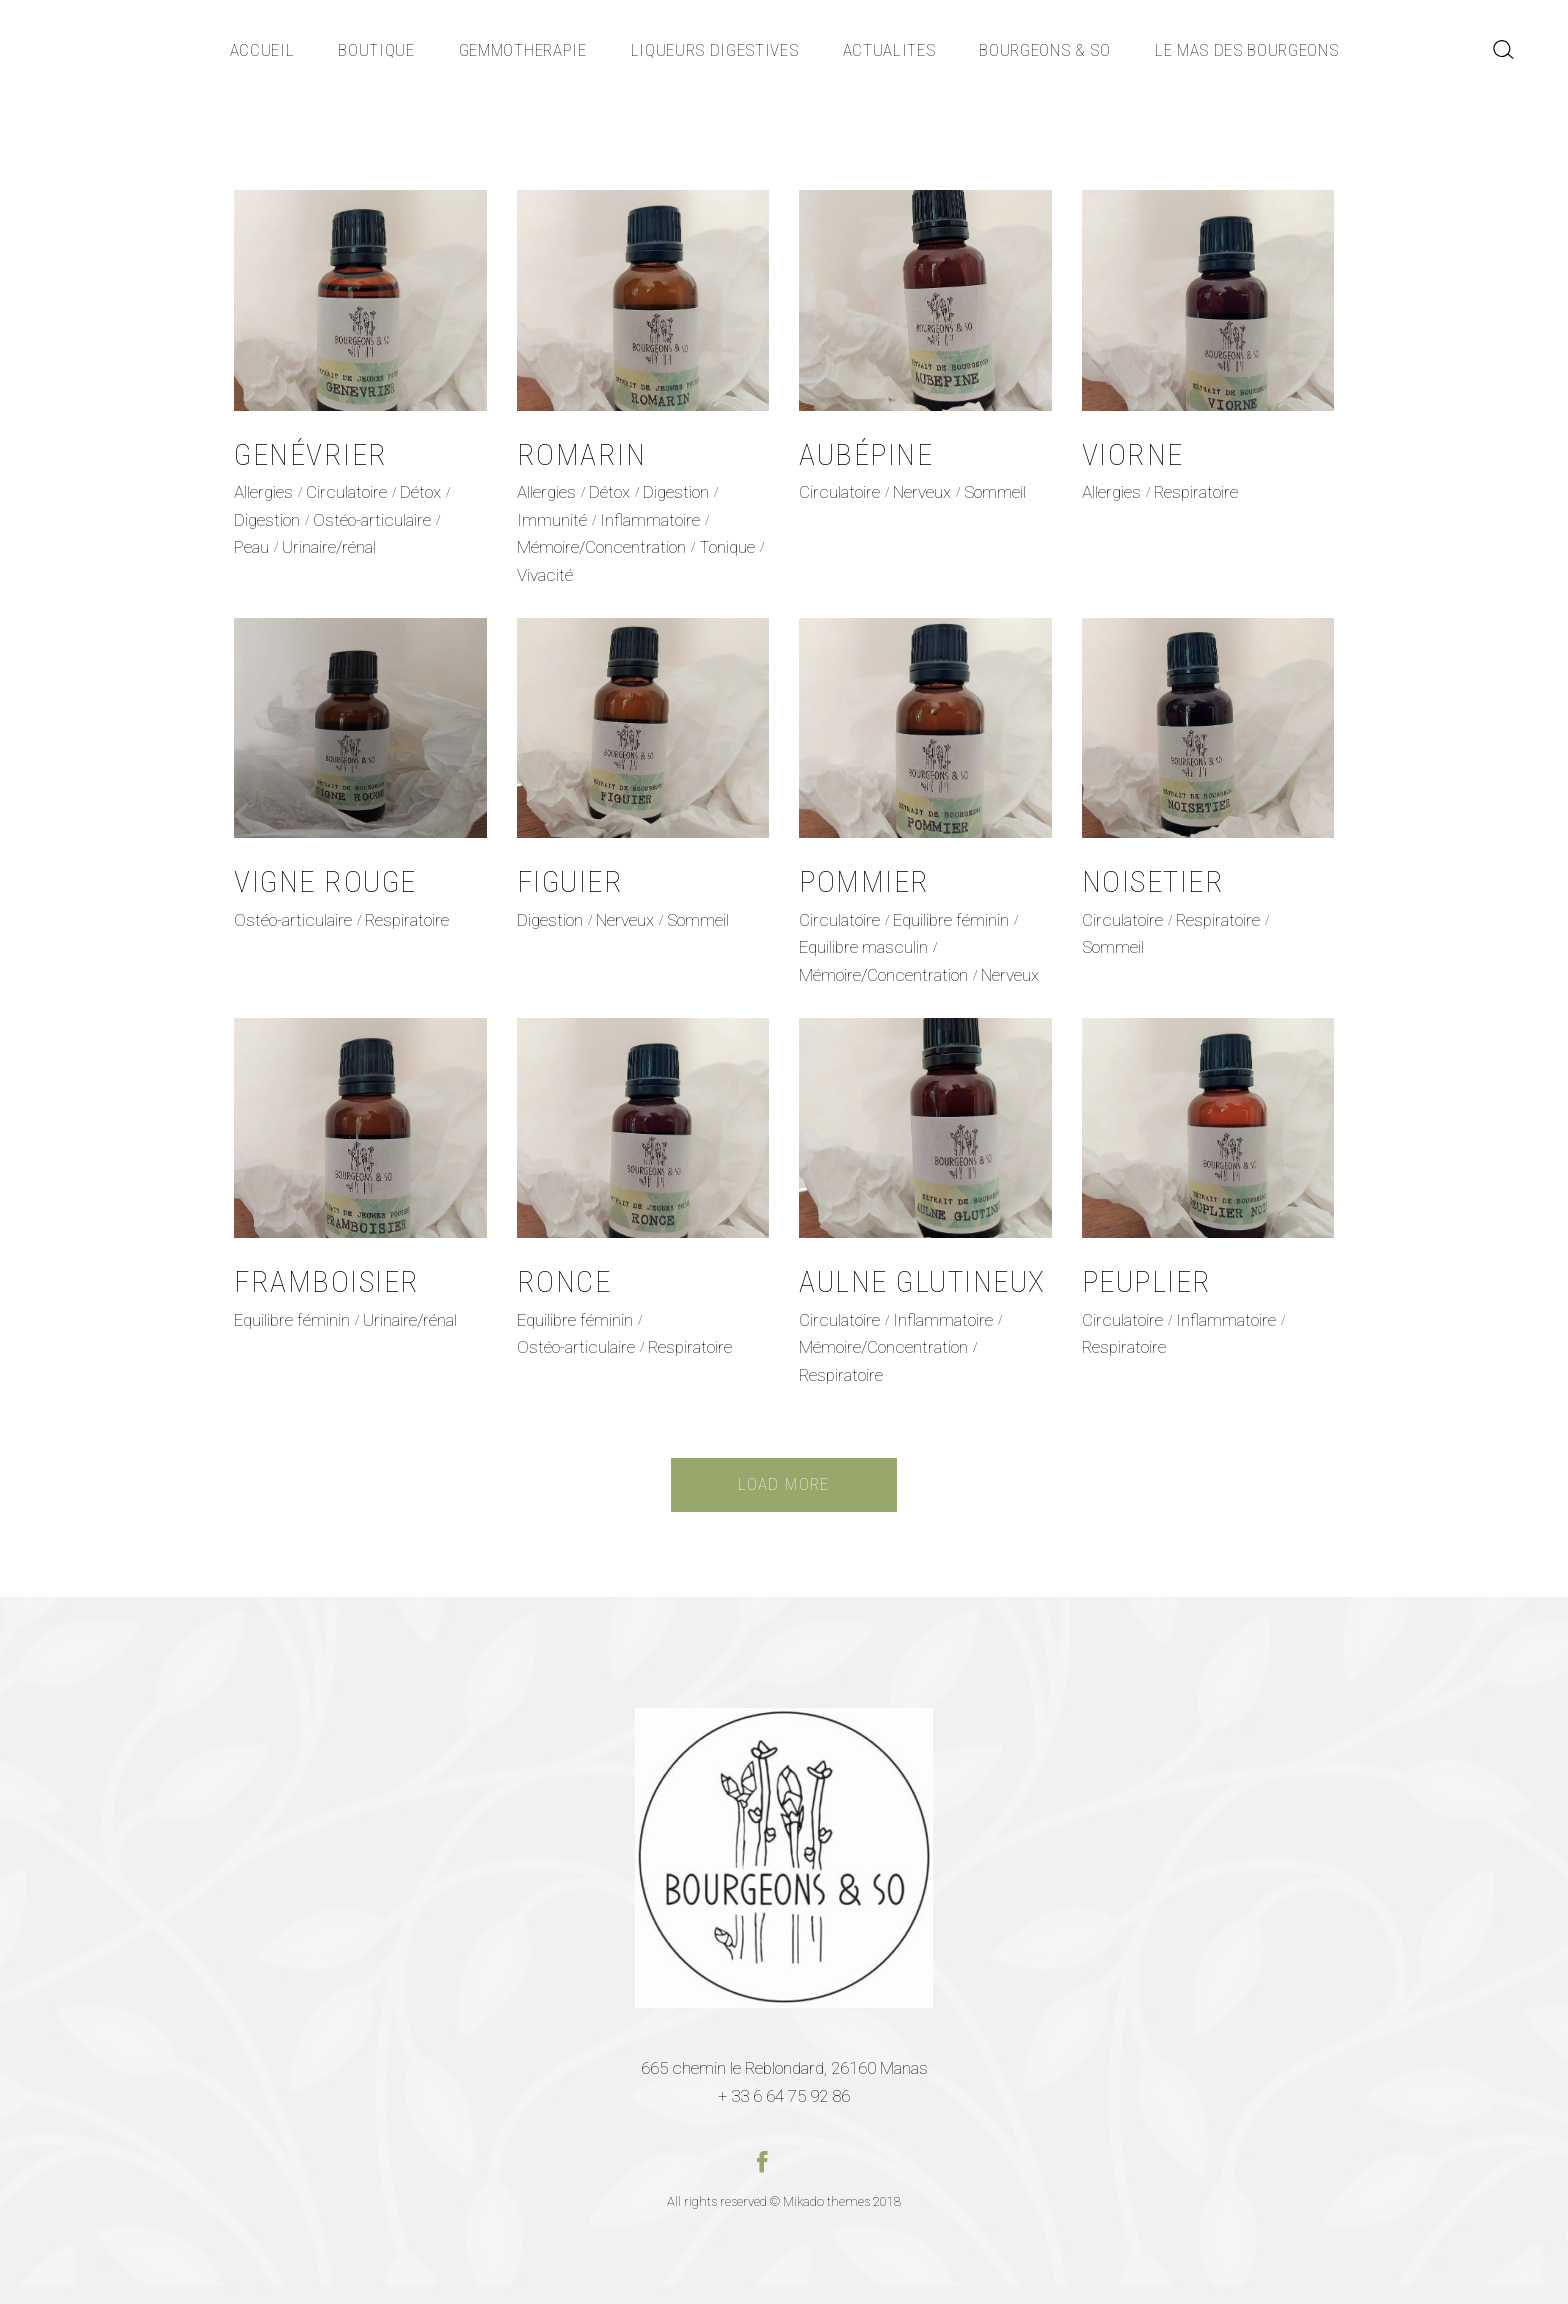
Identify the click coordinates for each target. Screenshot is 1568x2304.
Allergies (263, 492)
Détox (420, 492)
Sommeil (995, 492)
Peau (251, 547)
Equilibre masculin (863, 947)
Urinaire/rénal (329, 547)
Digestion (267, 520)
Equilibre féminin (951, 920)
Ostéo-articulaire (372, 520)
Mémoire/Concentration (601, 547)
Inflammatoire (650, 520)
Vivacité (545, 575)
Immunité (552, 520)
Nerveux (922, 492)
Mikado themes (826, 2201)
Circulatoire (346, 492)
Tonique (727, 547)
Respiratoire (1196, 492)
